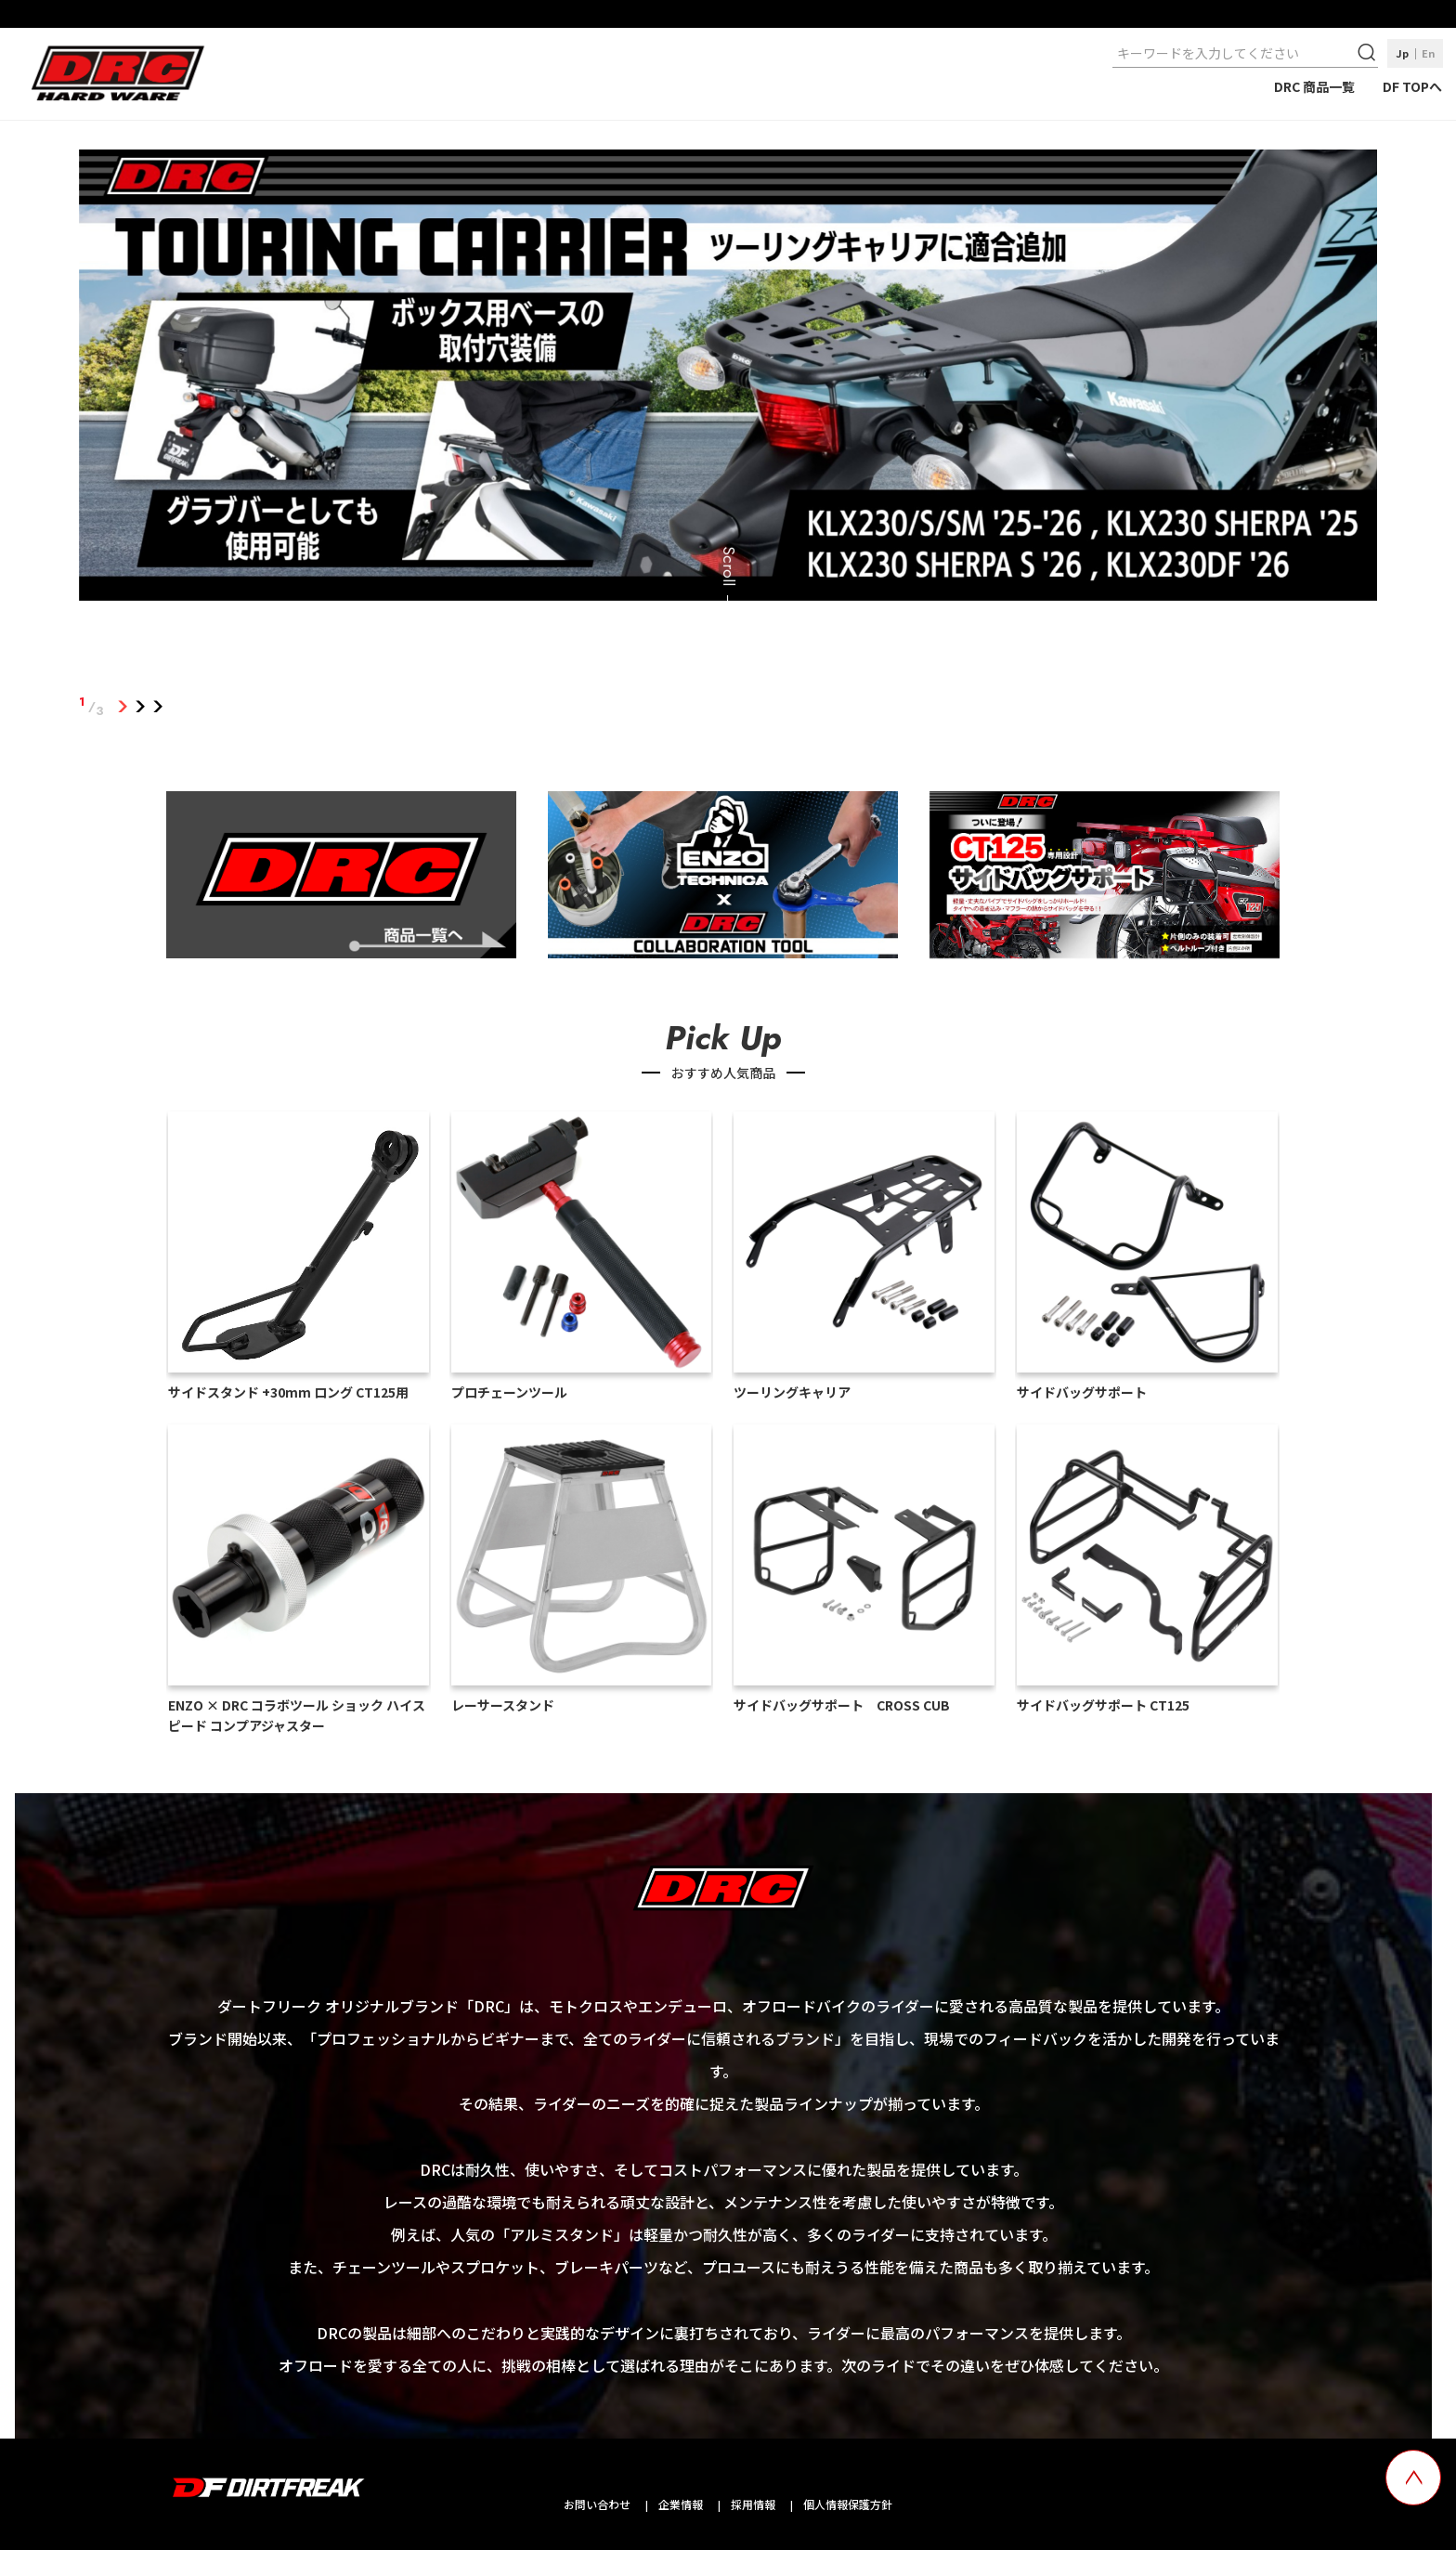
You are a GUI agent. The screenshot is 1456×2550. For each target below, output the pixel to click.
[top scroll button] (1413, 2477)
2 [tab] (141, 707)
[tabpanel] (728, 379)
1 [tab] (123, 707)
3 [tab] (158, 707)
